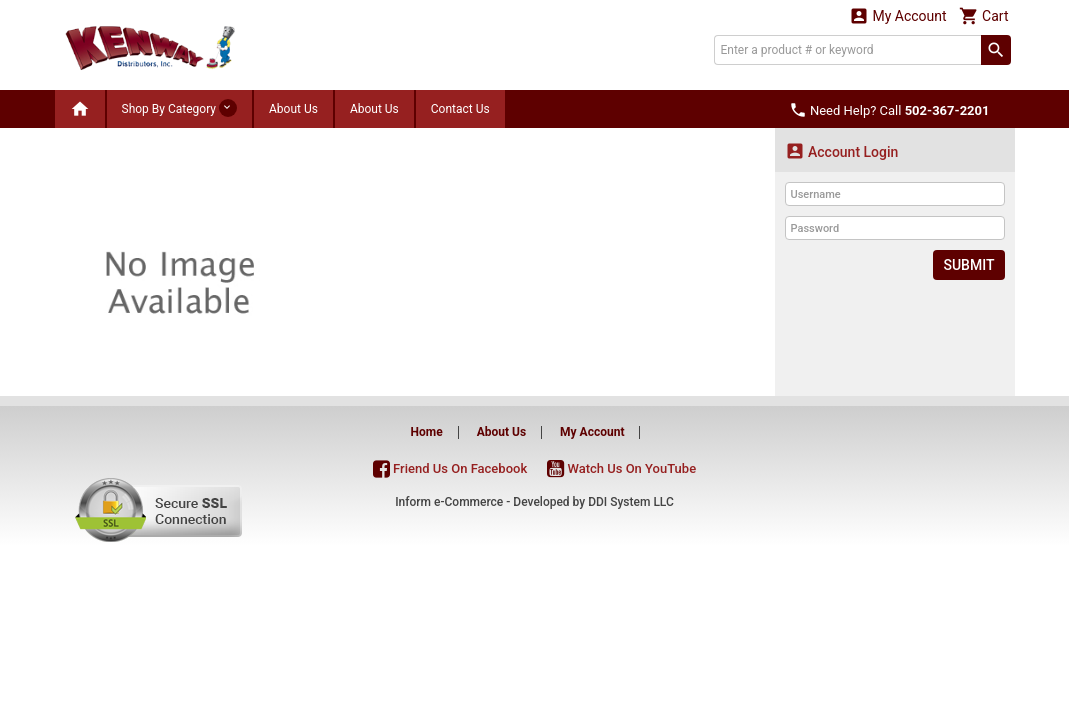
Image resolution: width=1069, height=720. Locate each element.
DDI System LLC (631, 502)
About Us (293, 109)
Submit (968, 265)
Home (427, 432)
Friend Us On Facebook (450, 468)
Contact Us (460, 109)
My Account (898, 15)
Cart (984, 15)
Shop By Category (179, 108)
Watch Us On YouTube (621, 468)
